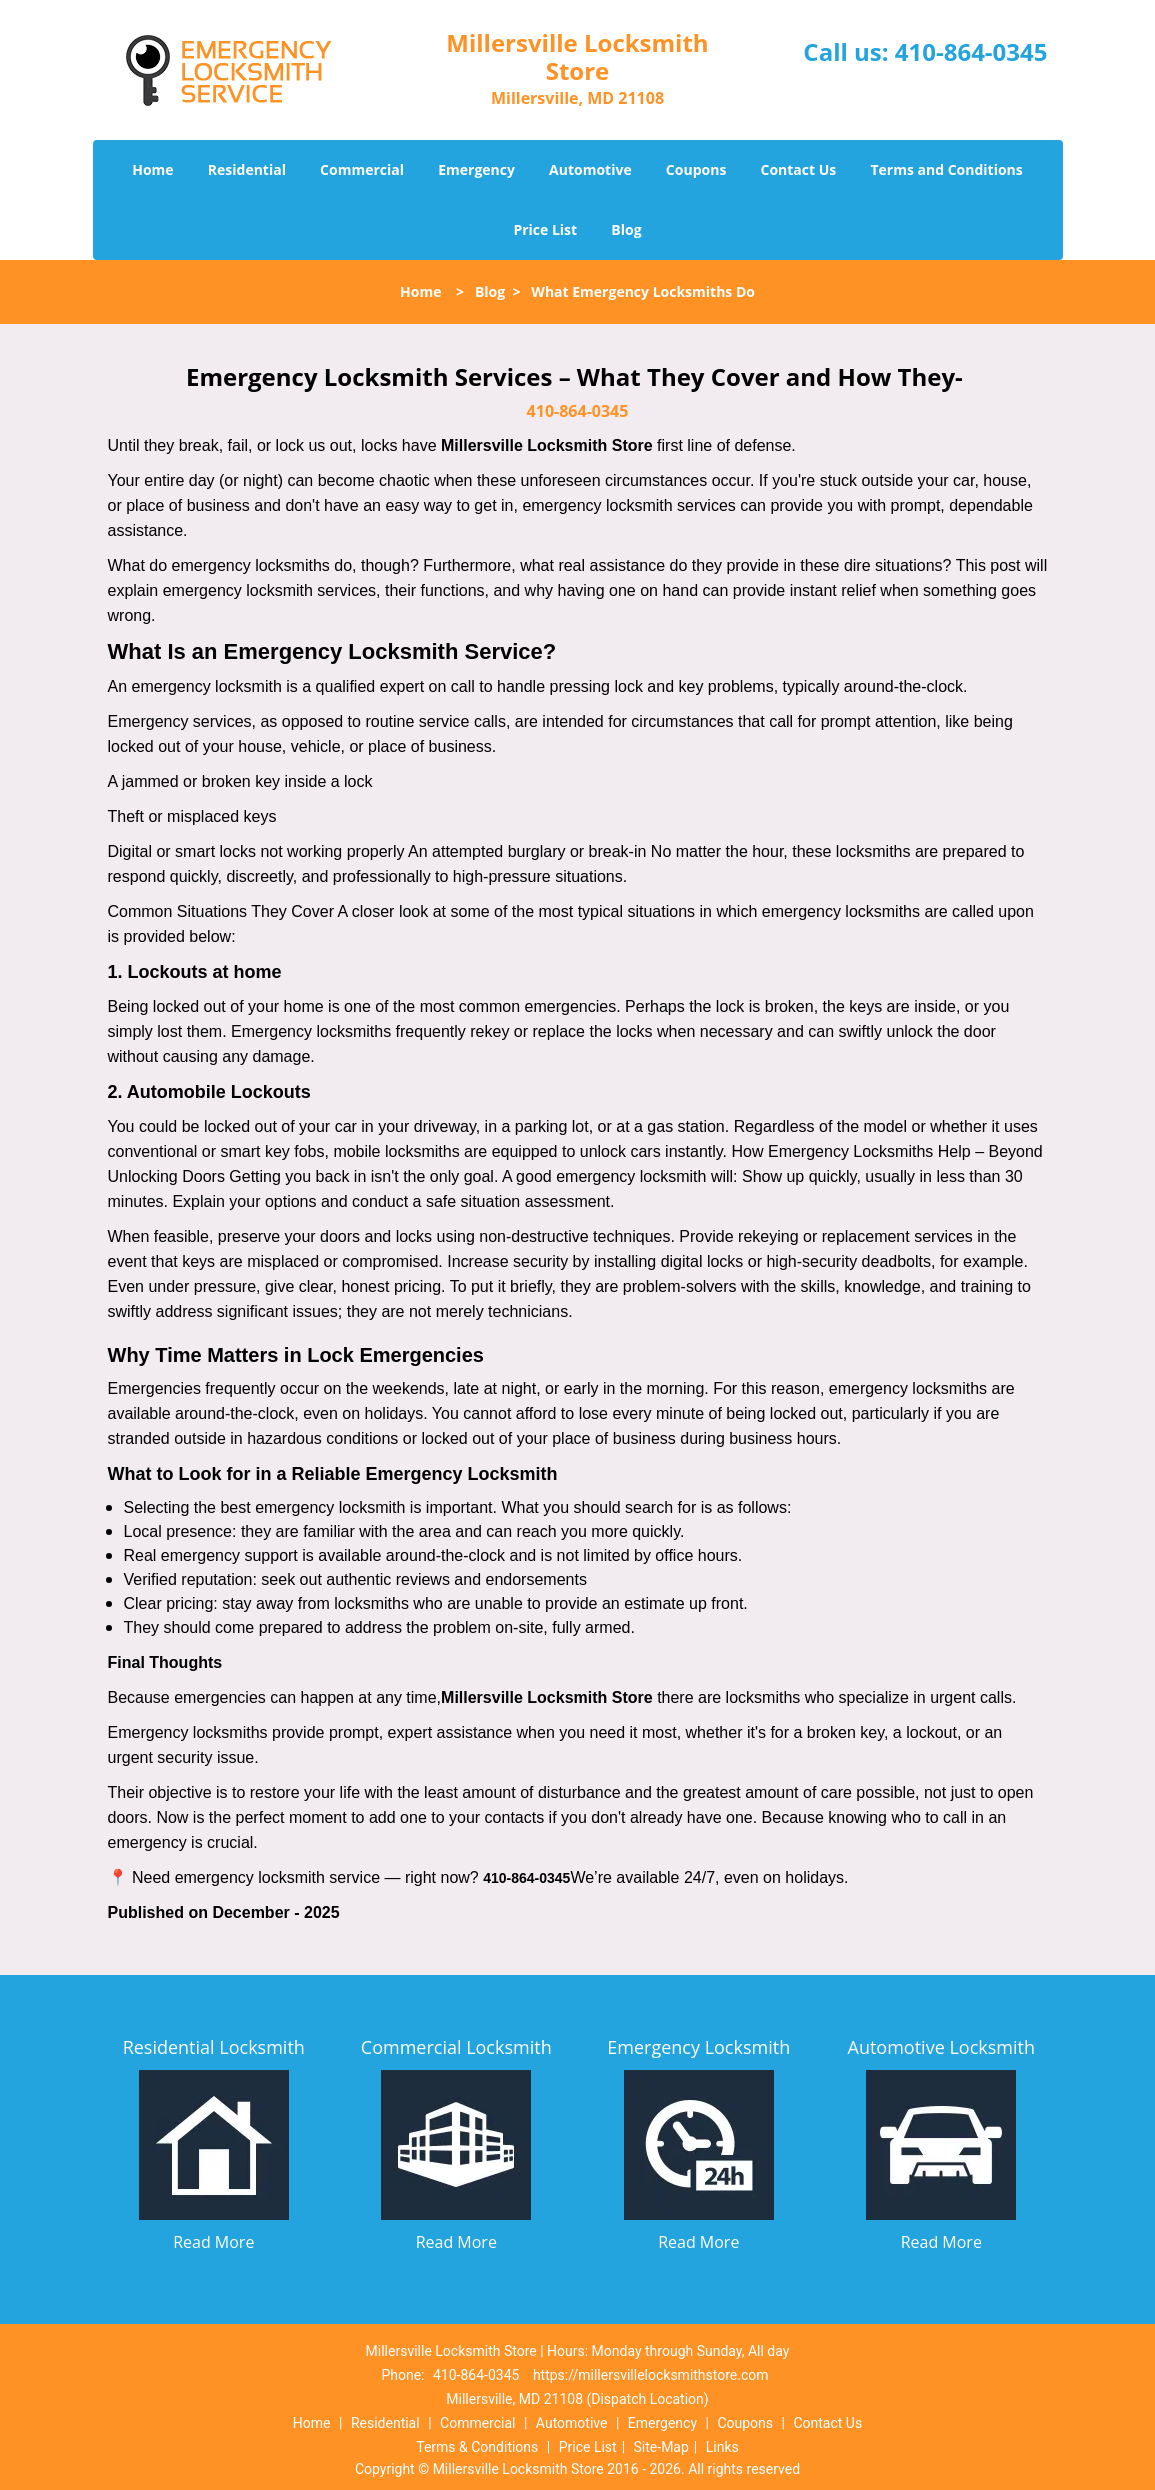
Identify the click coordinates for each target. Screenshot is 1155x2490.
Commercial (362, 169)
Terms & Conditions (477, 2447)
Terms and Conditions (946, 169)
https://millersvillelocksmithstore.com (651, 2375)
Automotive (590, 169)
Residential (247, 169)
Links (722, 2447)
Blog (626, 229)
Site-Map (661, 2447)
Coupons (696, 169)
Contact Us (799, 169)
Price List (545, 229)
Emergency (476, 169)
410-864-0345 (971, 51)
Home (152, 169)
